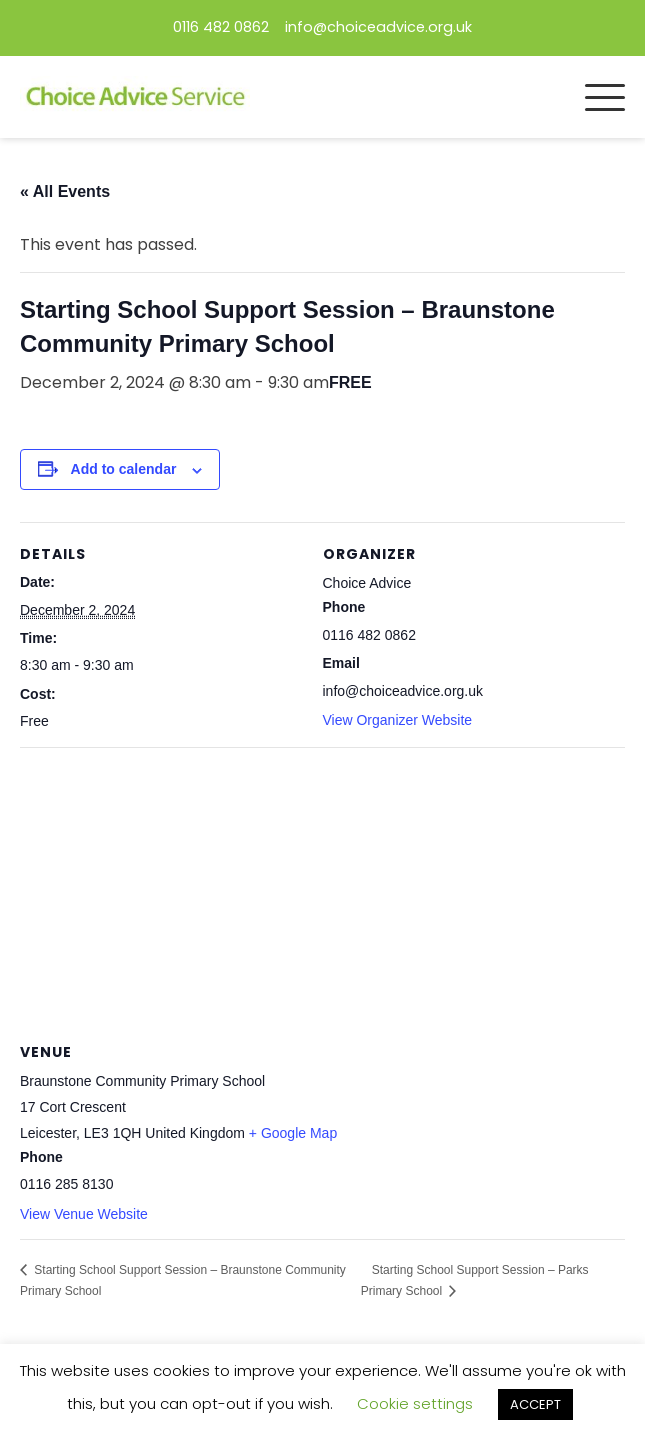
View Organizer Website (398, 720)
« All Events (65, 191)
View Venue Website (84, 1214)
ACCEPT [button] (535, 1404)
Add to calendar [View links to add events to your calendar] (124, 469)
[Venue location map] (322, 891)
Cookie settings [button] (415, 1403)
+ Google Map (293, 1133)
